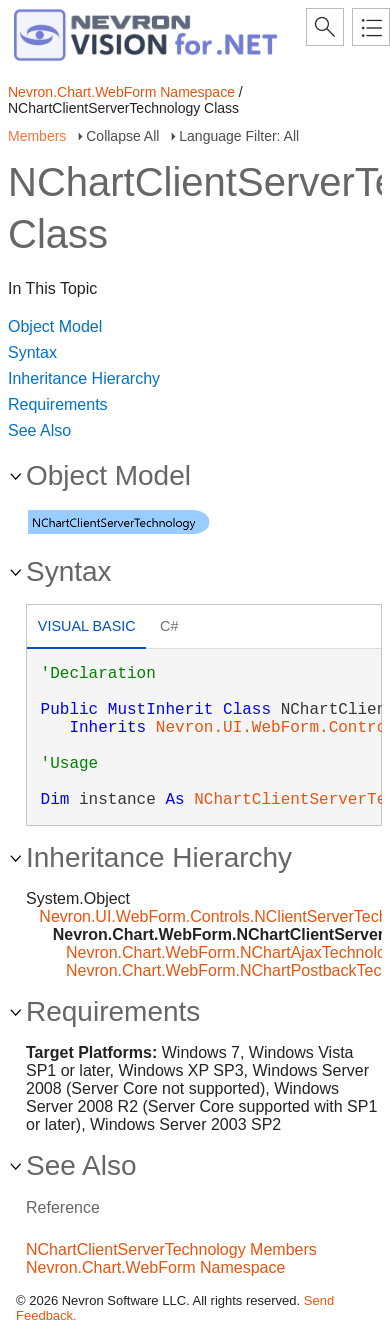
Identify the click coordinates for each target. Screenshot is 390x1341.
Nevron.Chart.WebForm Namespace (121, 92)
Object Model (55, 326)
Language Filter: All (239, 136)
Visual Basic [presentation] (87, 626)
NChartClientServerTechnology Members (171, 1249)
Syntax (32, 352)
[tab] (86, 628)
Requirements (58, 404)
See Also (39, 430)
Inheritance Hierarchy (84, 378)
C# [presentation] (169, 626)
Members (37, 136)
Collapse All (122, 136)
